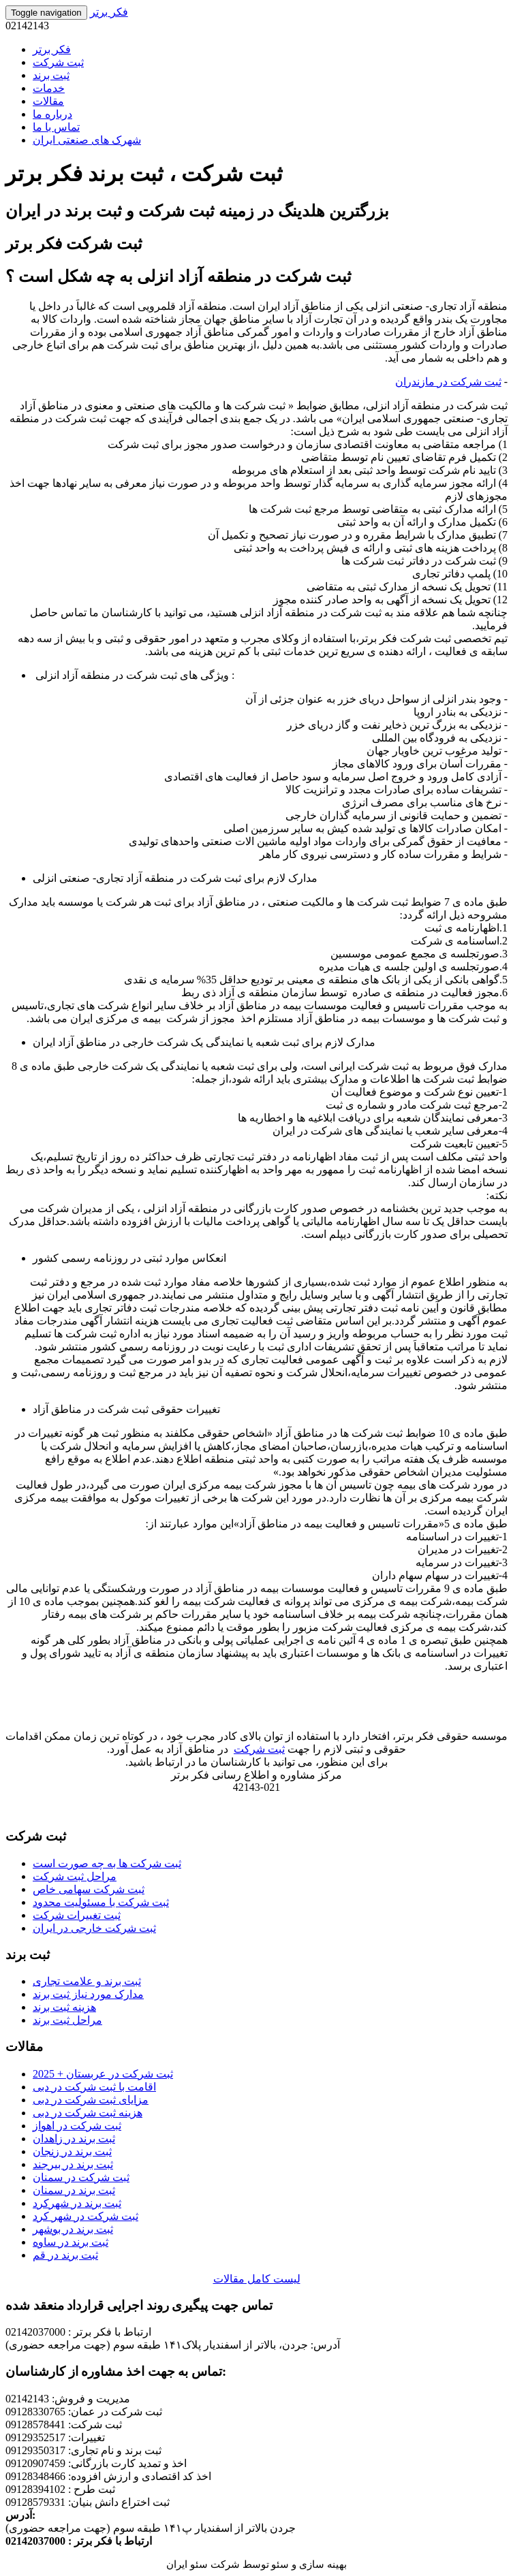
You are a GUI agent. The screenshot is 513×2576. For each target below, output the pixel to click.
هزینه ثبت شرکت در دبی (87, 2112)
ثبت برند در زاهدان (74, 2138)
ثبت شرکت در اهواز (77, 2125)
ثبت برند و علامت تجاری (87, 1981)
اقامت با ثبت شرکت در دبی (94, 2087)
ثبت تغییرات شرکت (77, 1915)
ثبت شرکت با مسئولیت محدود (101, 1902)
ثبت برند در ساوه (70, 2242)
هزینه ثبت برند (64, 2007)
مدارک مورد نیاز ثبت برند (88, 1994)
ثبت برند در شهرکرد (77, 2203)
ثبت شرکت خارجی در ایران (94, 1928)
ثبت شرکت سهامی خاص (88, 1889)
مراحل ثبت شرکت (74, 1876)
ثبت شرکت (259, 1749)
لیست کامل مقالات (256, 2279)
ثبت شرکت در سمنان (81, 2177)
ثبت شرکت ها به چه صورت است (107, 1863)
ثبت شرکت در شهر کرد (85, 2216)
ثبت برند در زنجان (72, 2151)
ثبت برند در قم (65, 2255)
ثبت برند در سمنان (74, 2190)
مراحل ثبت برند (67, 2020)
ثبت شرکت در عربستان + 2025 (103, 2074)
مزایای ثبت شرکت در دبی (91, 2099)
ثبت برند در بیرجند (73, 2164)
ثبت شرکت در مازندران (448, 381)
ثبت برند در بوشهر (73, 2229)
